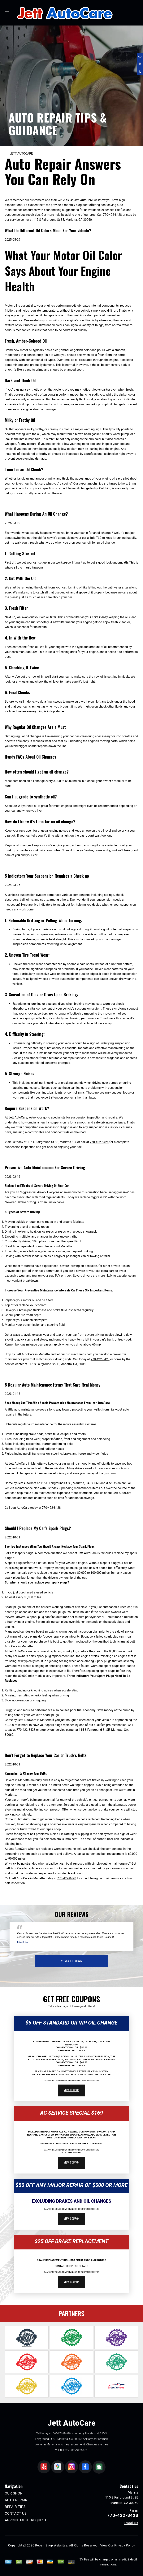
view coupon (71, 2090)
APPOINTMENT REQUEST (26, 2520)
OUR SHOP (14, 2493)
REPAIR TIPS (15, 2507)
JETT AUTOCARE (21, 153)
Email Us (131, 2523)
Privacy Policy (124, 2545)
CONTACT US (16, 2513)
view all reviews (71, 1961)
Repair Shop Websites (51, 2545)
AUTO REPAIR (16, 2500)
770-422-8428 (112, 214)
